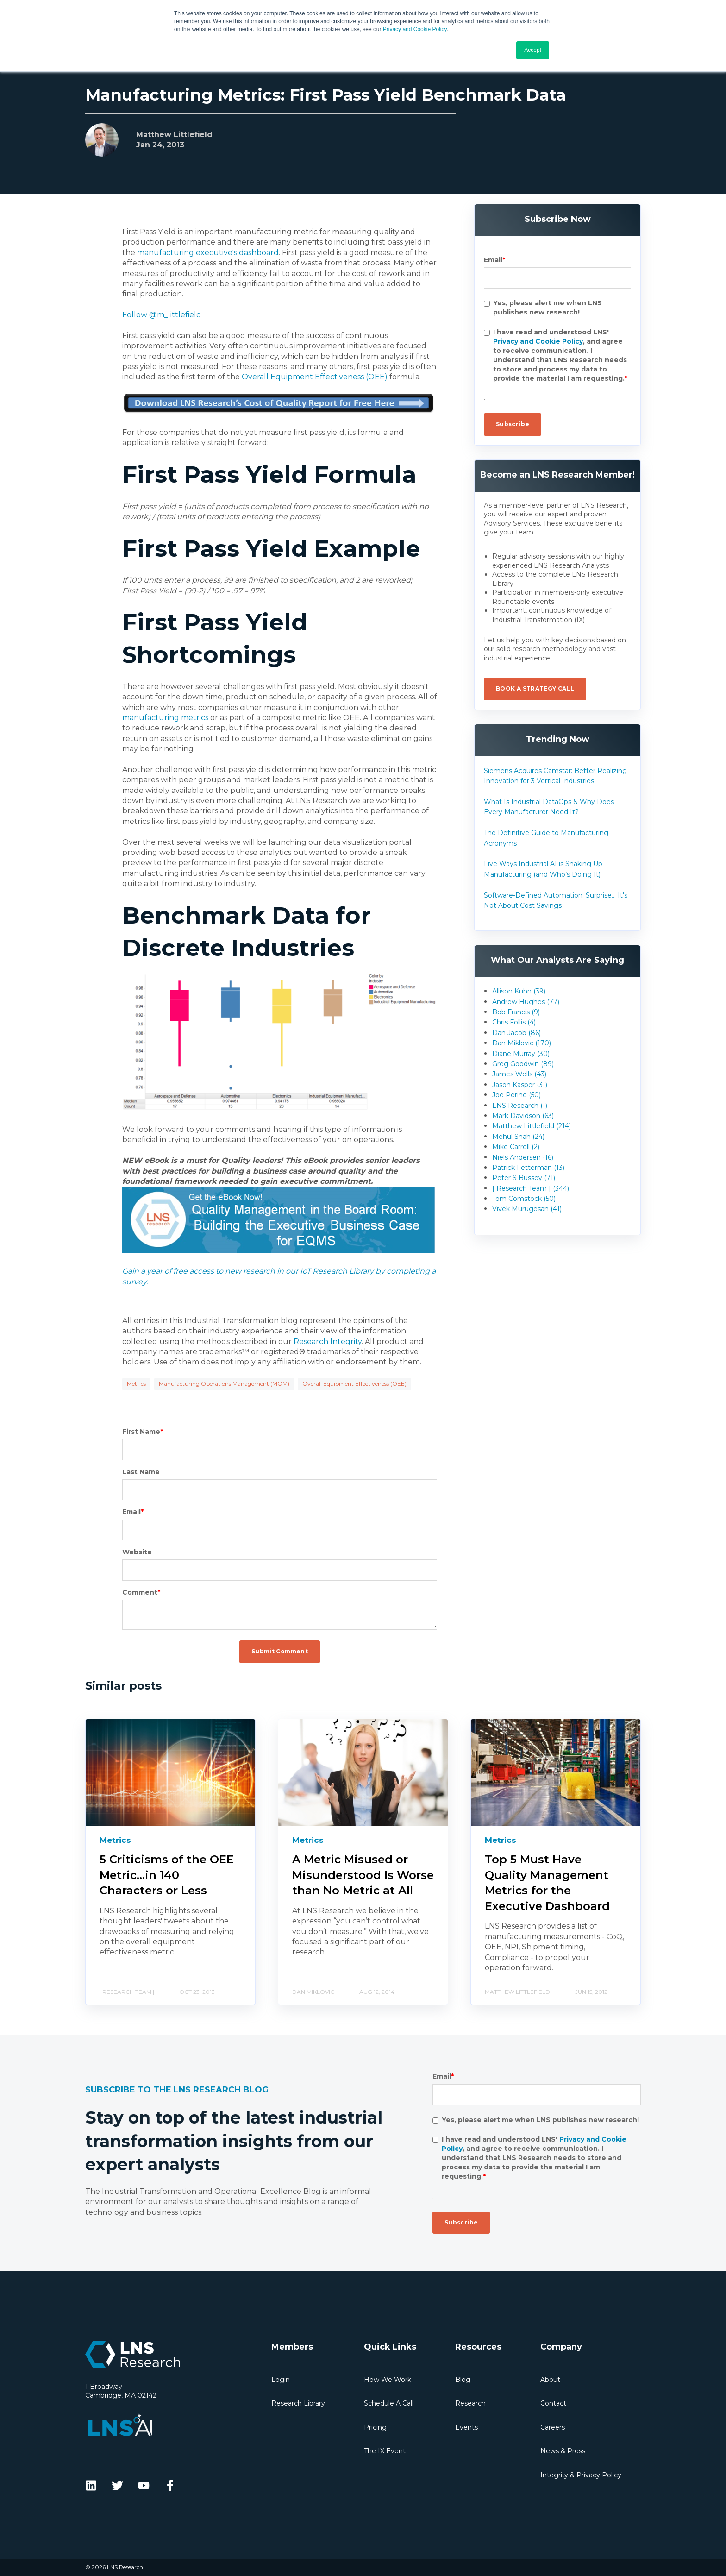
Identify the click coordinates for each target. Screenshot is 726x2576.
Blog (462, 2379)
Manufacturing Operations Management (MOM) (224, 1383)
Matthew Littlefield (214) (531, 1126)
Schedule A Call (388, 2403)
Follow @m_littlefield (161, 314)
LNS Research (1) (519, 1105)
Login (280, 2379)
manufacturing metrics (165, 717)
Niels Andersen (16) (522, 1157)
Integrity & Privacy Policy (580, 2475)
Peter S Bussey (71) (523, 1178)
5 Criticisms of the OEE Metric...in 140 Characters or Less (167, 1875)
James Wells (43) (519, 1074)
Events (466, 2427)
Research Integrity (328, 1341)
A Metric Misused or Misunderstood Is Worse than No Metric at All (363, 1875)
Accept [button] (532, 50)
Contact (553, 2403)
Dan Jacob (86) (516, 1033)
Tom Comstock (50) (524, 1198)
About (550, 2379)
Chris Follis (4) (514, 1022)
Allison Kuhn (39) (518, 991)
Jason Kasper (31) (519, 1085)
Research (470, 2403)
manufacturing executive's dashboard (208, 252)
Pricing (375, 2427)
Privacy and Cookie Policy (415, 29)
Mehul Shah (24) (518, 1136)
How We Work (387, 2379)
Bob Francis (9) (516, 1012)
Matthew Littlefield (174, 134)
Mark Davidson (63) (523, 1116)
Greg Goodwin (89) (523, 1064)
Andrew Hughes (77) (525, 1002)
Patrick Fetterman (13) (528, 1167)
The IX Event (385, 2451)
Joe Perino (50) (516, 1095)
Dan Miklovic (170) (521, 1043)
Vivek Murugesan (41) (527, 1209)
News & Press (562, 2451)
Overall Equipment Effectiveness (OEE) (315, 376)
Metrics (136, 1383)
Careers (552, 2427)
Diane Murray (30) (521, 1053)
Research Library (298, 2403)
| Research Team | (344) (530, 1188)
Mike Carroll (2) (515, 1147)
